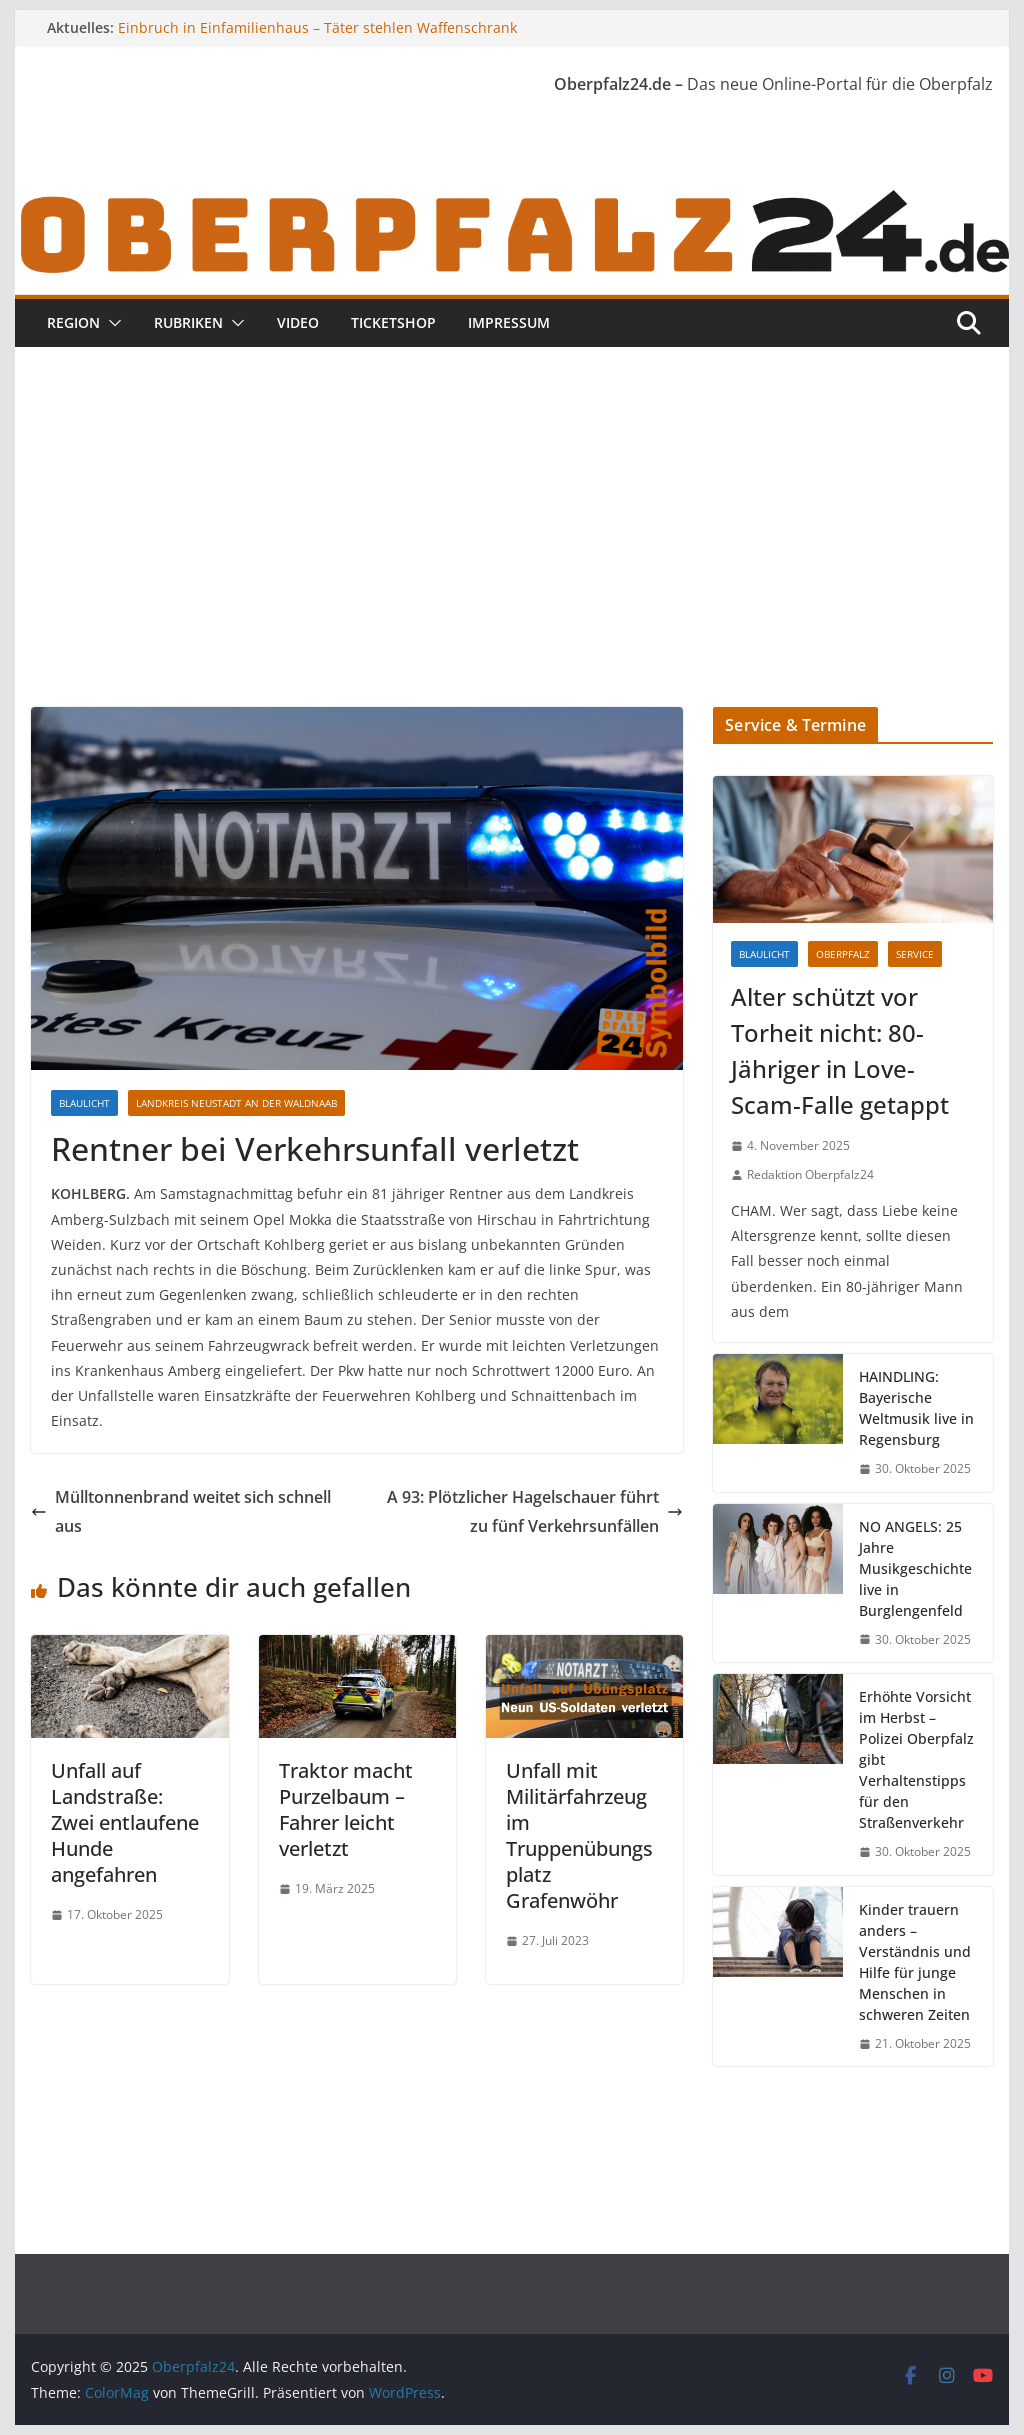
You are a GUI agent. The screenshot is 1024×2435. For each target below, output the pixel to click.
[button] (111, 323)
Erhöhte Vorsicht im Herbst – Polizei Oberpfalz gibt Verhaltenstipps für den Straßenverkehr (916, 1759)
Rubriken (188, 322)
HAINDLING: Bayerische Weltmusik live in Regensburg (916, 1408)
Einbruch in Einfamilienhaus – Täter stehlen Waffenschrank (317, 27)
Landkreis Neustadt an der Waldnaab (236, 1103)
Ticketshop (393, 322)
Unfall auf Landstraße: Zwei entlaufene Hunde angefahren (125, 1822)
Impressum (509, 322)
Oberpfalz (843, 954)
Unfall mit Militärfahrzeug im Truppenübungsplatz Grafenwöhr (579, 1835)
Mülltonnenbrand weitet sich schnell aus (181, 1511)
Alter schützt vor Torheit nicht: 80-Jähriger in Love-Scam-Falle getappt (840, 1050)
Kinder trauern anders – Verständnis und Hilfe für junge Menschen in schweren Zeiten (915, 1962)
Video (298, 322)
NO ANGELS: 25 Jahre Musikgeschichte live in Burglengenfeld (915, 1568)
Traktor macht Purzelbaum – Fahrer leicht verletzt (346, 1809)
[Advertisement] (511, 557)
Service (915, 954)
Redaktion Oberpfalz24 (810, 1174)
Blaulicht (84, 1103)
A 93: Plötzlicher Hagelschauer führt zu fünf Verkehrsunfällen (535, 1511)
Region (73, 322)
